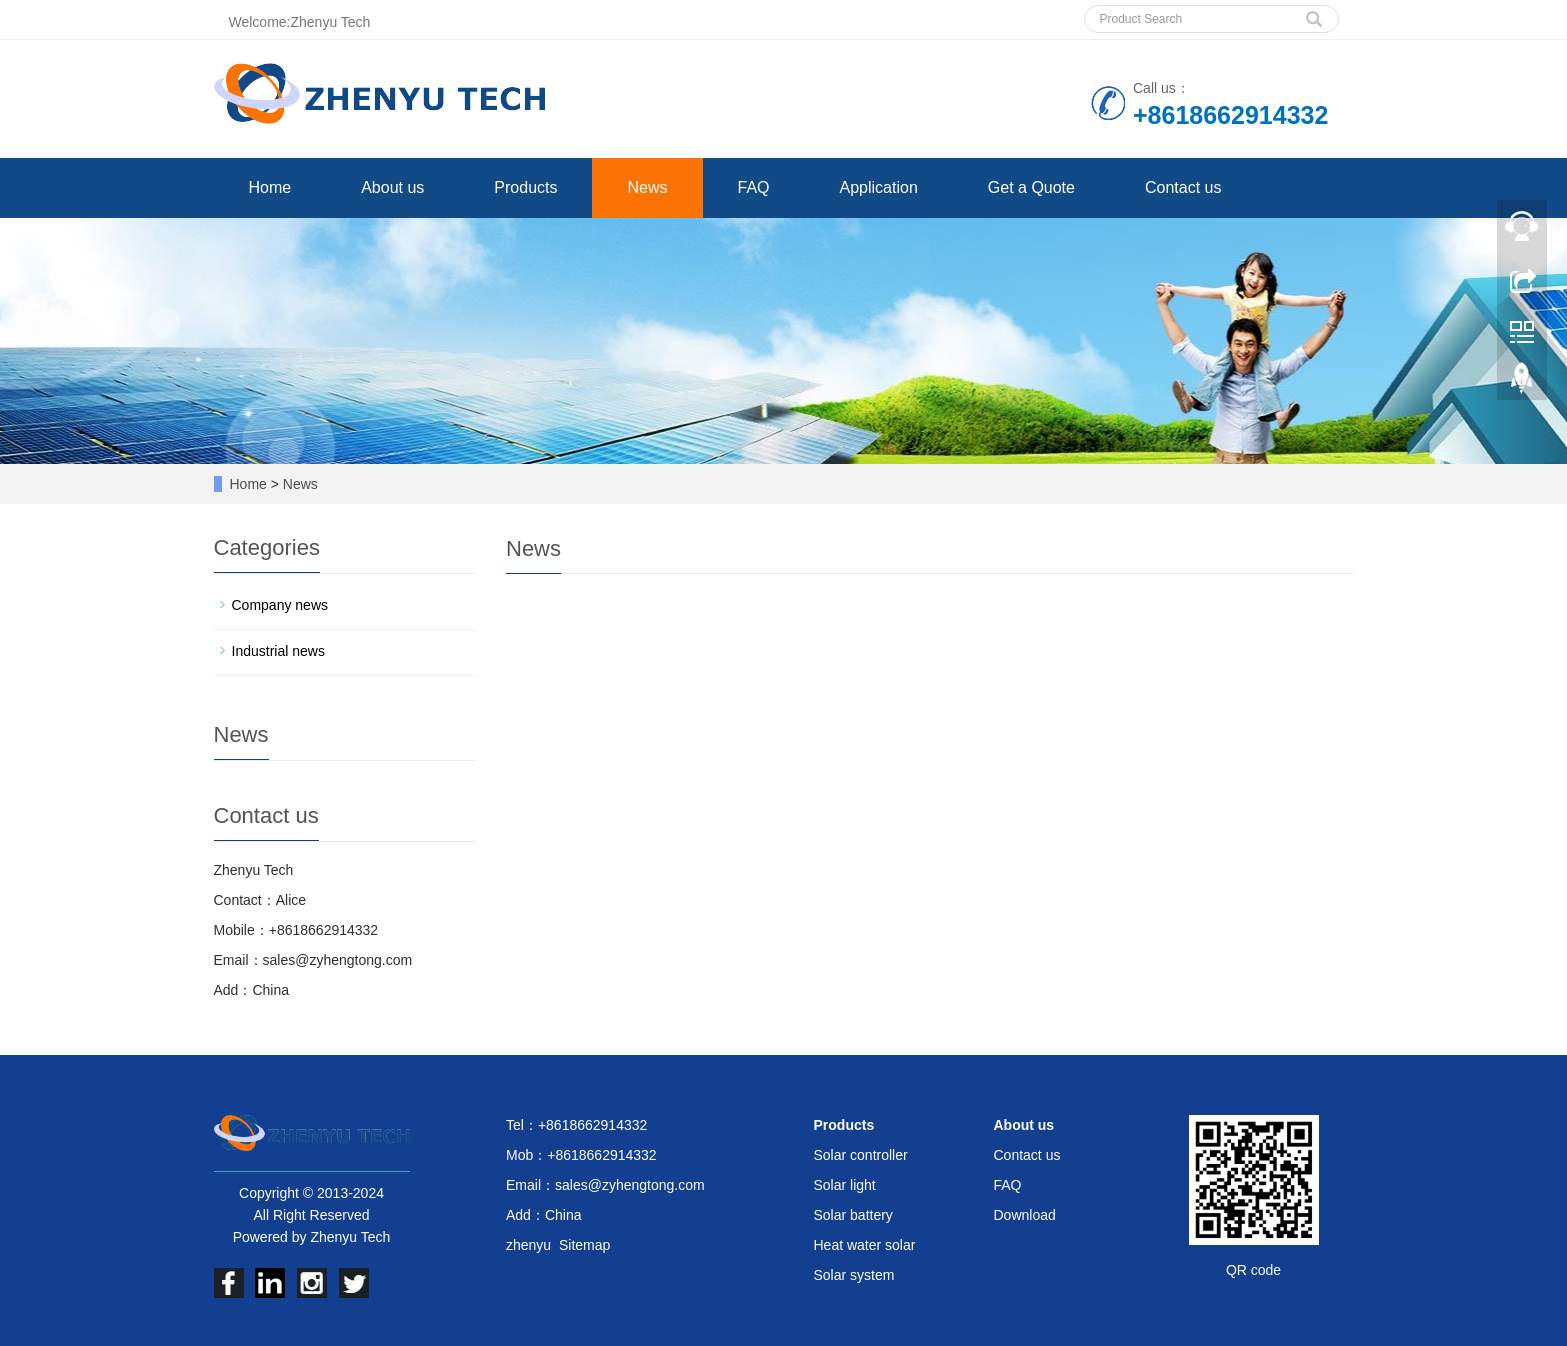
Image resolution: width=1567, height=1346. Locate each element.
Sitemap (584, 1245)
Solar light (845, 1185)
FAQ (754, 187)
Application (879, 187)
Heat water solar (865, 1245)
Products (525, 187)
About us (392, 187)
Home (270, 187)
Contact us (1183, 187)
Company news (280, 605)
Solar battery (853, 1215)
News (647, 187)
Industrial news (278, 651)
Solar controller (861, 1155)
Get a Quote (1031, 187)
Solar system (854, 1275)
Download (1025, 1215)
